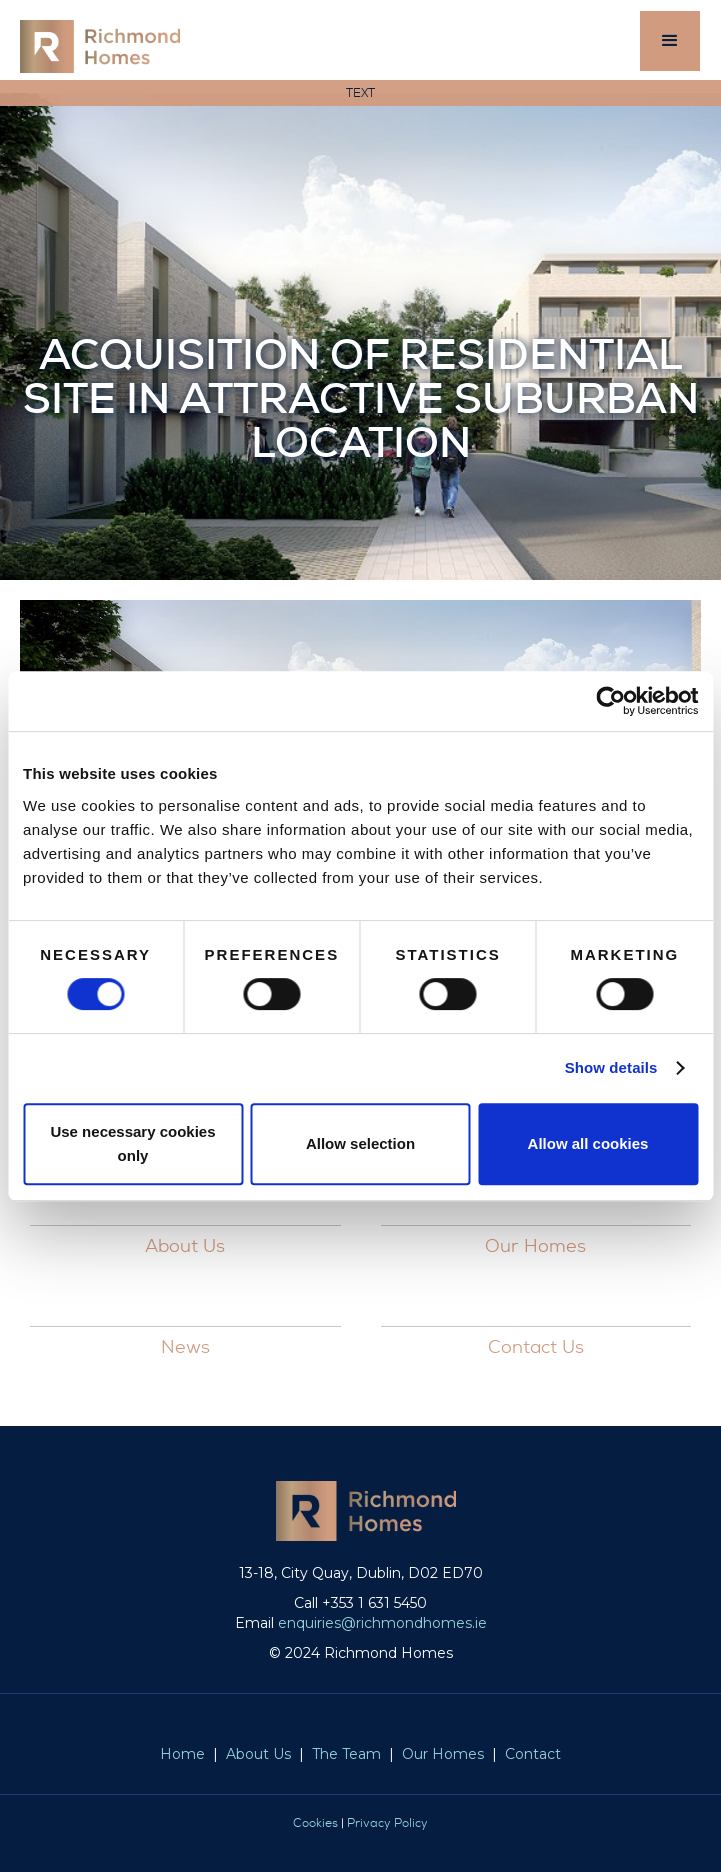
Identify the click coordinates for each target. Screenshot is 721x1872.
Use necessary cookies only (132, 1143)
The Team (346, 1754)
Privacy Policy (387, 1823)
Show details (611, 1067)
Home (182, 1754)
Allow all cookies (588, 1143)
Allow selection (360, 1143)
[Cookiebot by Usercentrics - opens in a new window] (610, 701)
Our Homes (443, 1754)
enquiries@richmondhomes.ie (382, 1623)
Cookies (315, 1823)
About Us (258, 1754)
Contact (533, 1754)
